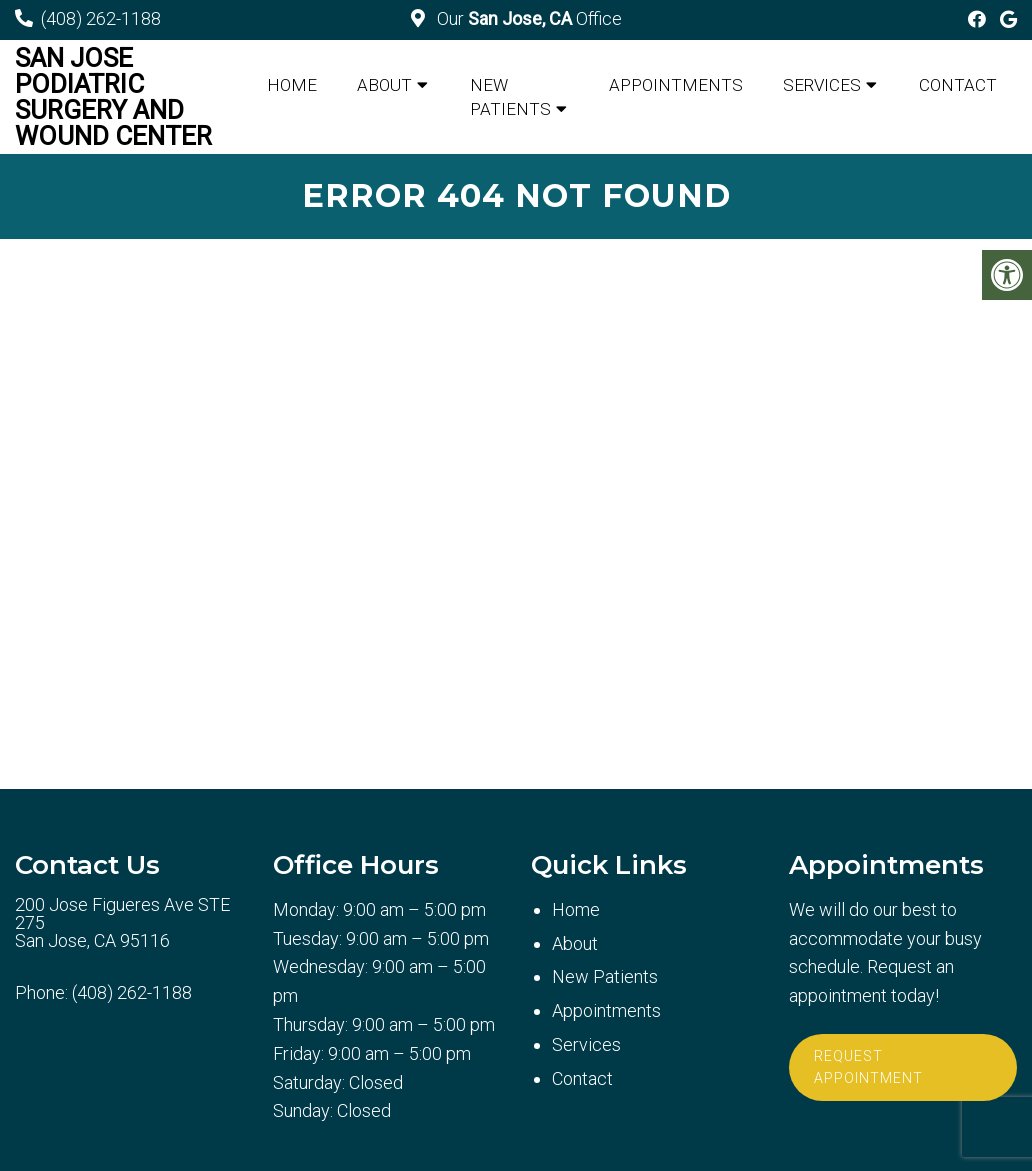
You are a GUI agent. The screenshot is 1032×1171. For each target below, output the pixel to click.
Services (822, 85)
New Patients (510, 97)
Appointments (676, 85)
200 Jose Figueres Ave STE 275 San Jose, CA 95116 (122, 923)
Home (292, 85)
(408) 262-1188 (101, 18)
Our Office (527, 18)
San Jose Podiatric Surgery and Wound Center (113, 97)
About (384, 85)
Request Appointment (868, 1067)
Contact (958, 85)
